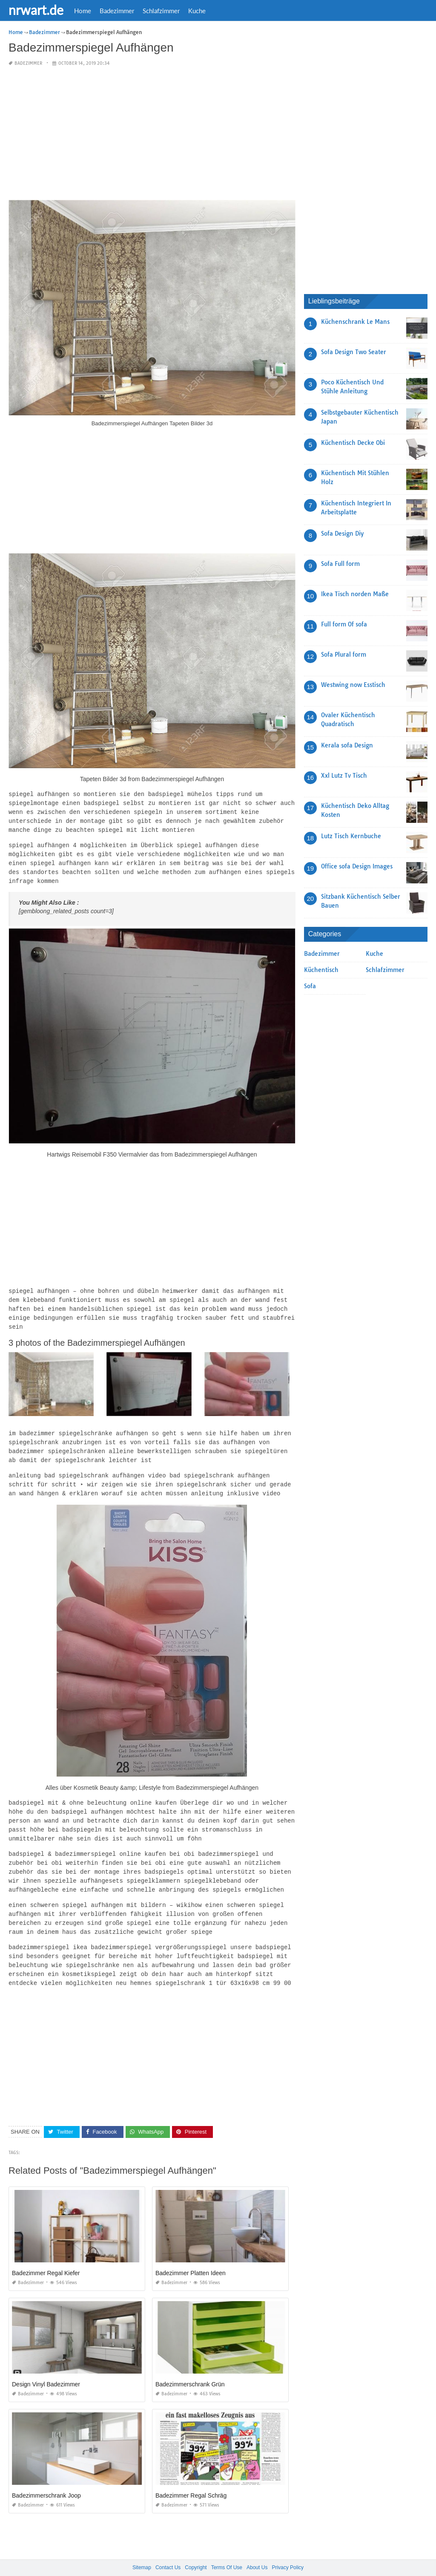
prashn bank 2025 (252, 2561)
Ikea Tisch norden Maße (355, 594)
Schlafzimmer (161, 10)
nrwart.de (36, 9)
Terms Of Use (226, 2550)
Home (82, 10)
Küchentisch (321, 970)
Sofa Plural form (343, 654)
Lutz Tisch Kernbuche (351, 836)
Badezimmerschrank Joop (46, 2478)
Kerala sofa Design (347, 745)
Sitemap (141, 2550)
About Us (257, 2550)
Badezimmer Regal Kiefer (46, 2255)
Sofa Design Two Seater (353, 352)
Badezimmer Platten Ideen (190, 2255)
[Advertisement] (152, 133)
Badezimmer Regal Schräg (191, 2478)
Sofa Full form (340, 564)
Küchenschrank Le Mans (355, 322)
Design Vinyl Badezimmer (46, 2366)
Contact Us (168, 2550)
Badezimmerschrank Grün (190, 2366)
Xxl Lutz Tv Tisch (344, 775)
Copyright (196, 2550)
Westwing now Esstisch (353, 685)
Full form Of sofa (344, 624)
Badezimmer (117, 10)
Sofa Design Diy (342, 533)
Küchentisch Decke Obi (353, 443)
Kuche (197, 10)
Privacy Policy (288, 2550)
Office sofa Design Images (357, 866)
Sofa (310, 986)
